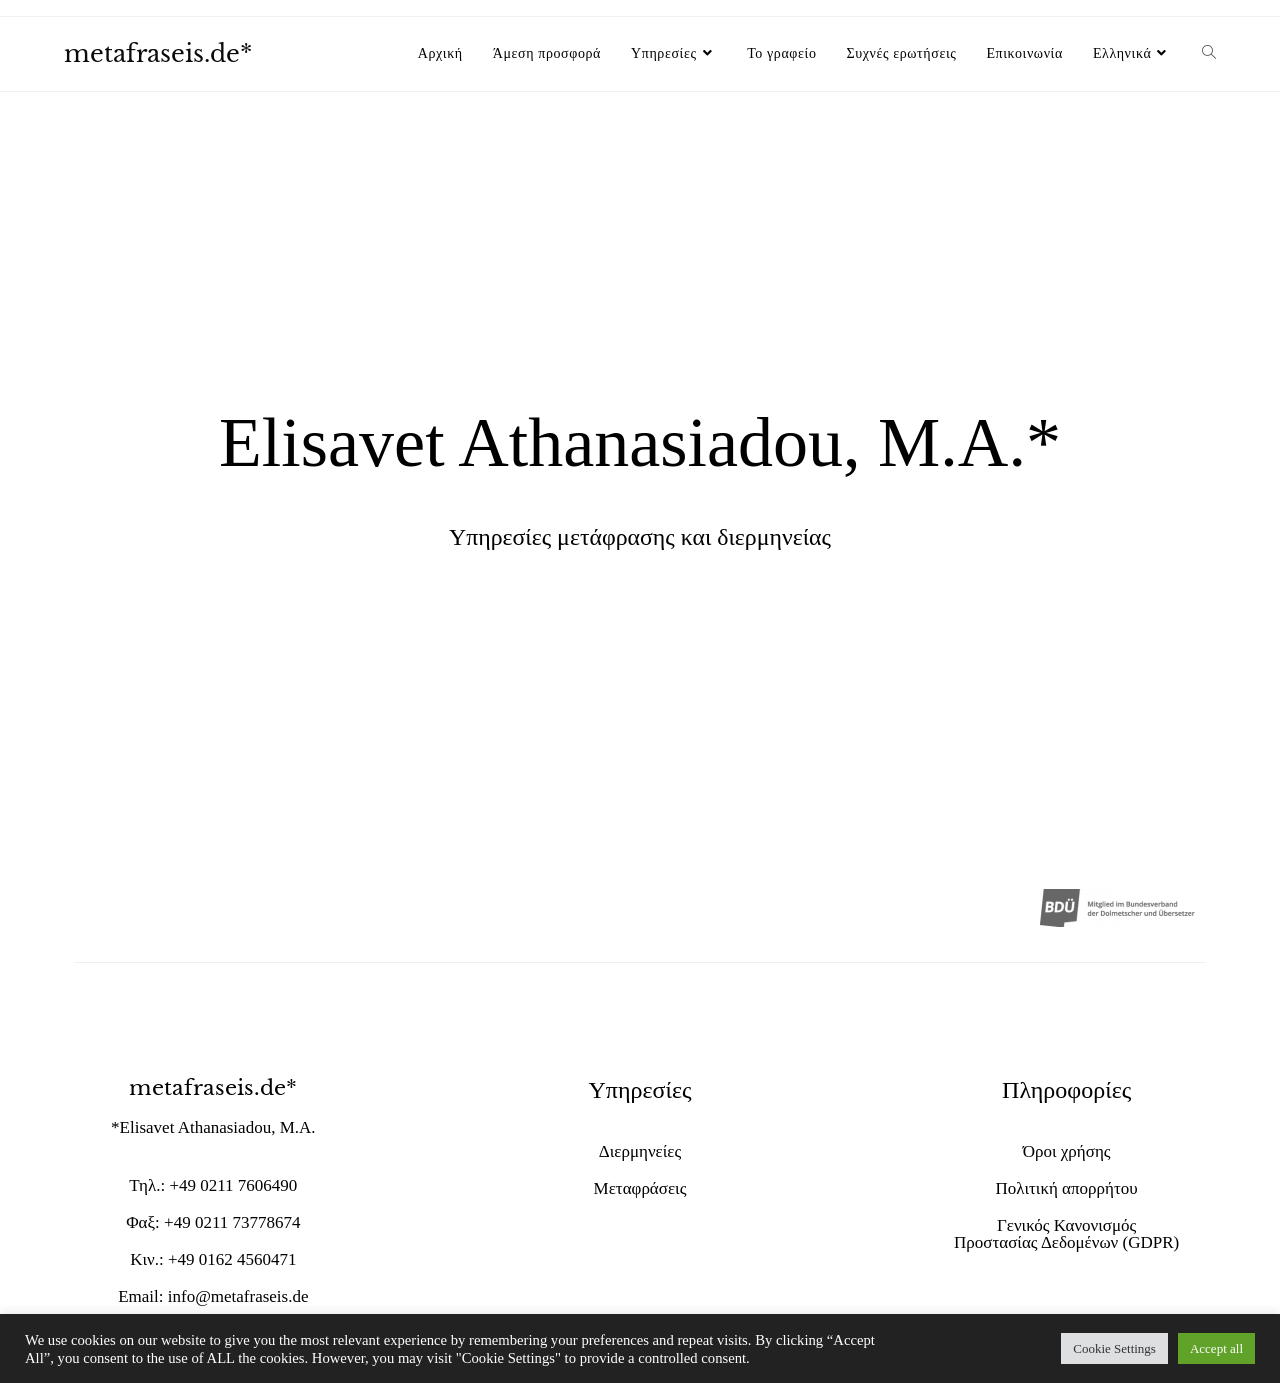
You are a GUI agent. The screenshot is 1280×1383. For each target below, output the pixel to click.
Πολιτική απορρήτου (1067, 1188)
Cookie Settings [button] (1114, 1348)
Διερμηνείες (640, 1151)
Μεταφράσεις (640, 1188)
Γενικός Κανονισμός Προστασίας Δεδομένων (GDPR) (1066, 1234)
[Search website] (1209, 54)
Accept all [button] (1216, 1348)
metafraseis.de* (158, 53)
